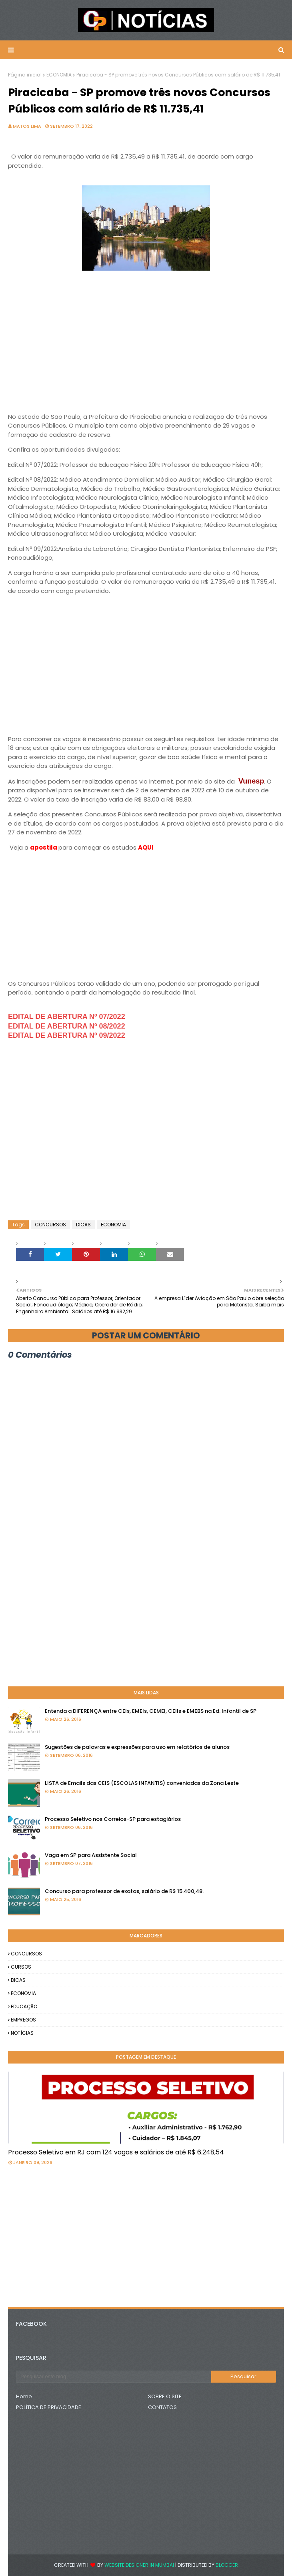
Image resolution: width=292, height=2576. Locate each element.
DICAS (83, 1224)
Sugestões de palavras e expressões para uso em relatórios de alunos (137, 1747)
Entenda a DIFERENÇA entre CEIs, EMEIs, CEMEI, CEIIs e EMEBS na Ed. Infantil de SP (150, 1711)
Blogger (227, 2565)
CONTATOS (162, 2407)
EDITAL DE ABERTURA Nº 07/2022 (66, 1017)
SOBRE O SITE (165, 2396)
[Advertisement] (146, 347)
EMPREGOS (23, 2019)
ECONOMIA (59, 74)
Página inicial (25, 74)
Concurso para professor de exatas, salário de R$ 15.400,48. (124, 1891)
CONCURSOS (50, 1224)
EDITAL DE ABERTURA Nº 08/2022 (66, 1026)
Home (24, 2396)
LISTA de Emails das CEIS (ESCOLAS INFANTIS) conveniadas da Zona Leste (142, 1783)
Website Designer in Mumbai (139, 2565)
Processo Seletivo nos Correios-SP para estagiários (113, 1819)
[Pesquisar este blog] (113, 2377)
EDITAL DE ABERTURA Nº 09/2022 (66, 1035)
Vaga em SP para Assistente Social (91, 1855)
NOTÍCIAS (22, 2032)
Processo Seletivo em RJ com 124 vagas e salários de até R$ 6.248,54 (116, 2152)
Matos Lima (27, 126)
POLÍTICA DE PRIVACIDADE (48, 2407)
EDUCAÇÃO (24, 2006)
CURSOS (21, 1966)
